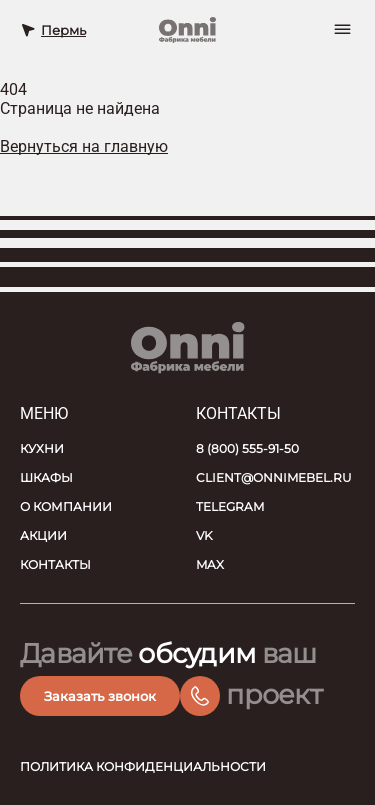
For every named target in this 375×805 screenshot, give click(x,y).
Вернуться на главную (84, 146)
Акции (43, 535)
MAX (210, 564)
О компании (66, 506)
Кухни (42, 448)
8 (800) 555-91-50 (247, 448)
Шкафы (46, 477)
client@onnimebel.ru (274, 477)
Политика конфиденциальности (143, 766)
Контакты (55, 564)
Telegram (230, 506)
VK (204, 535)
